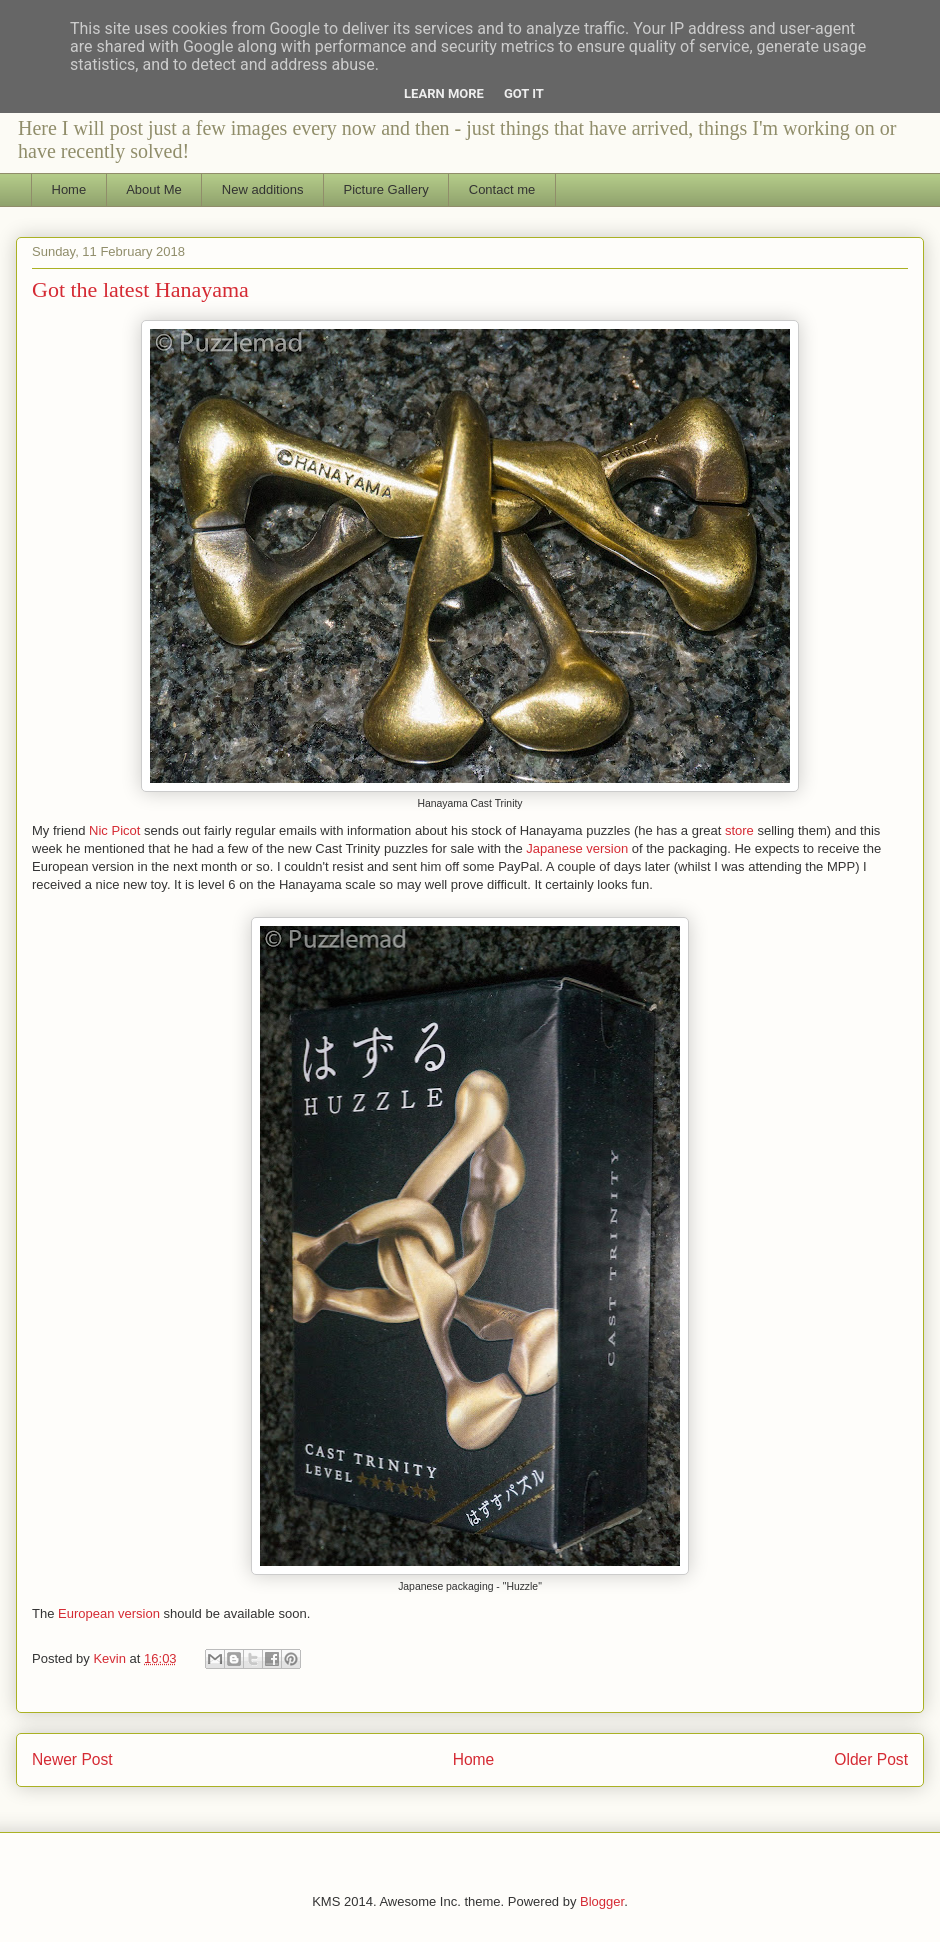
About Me (154, 189)
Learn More (444, 93)
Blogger (602, 1901)
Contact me (502, 189)
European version (109, 1613)
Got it (524, 93)
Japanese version (577, 848)
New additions (263, 189)
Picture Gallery (386, 189)
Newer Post (72, 1759)
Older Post (871, 1759)
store (739, 830)
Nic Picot (114, 830)
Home (69, 189)
